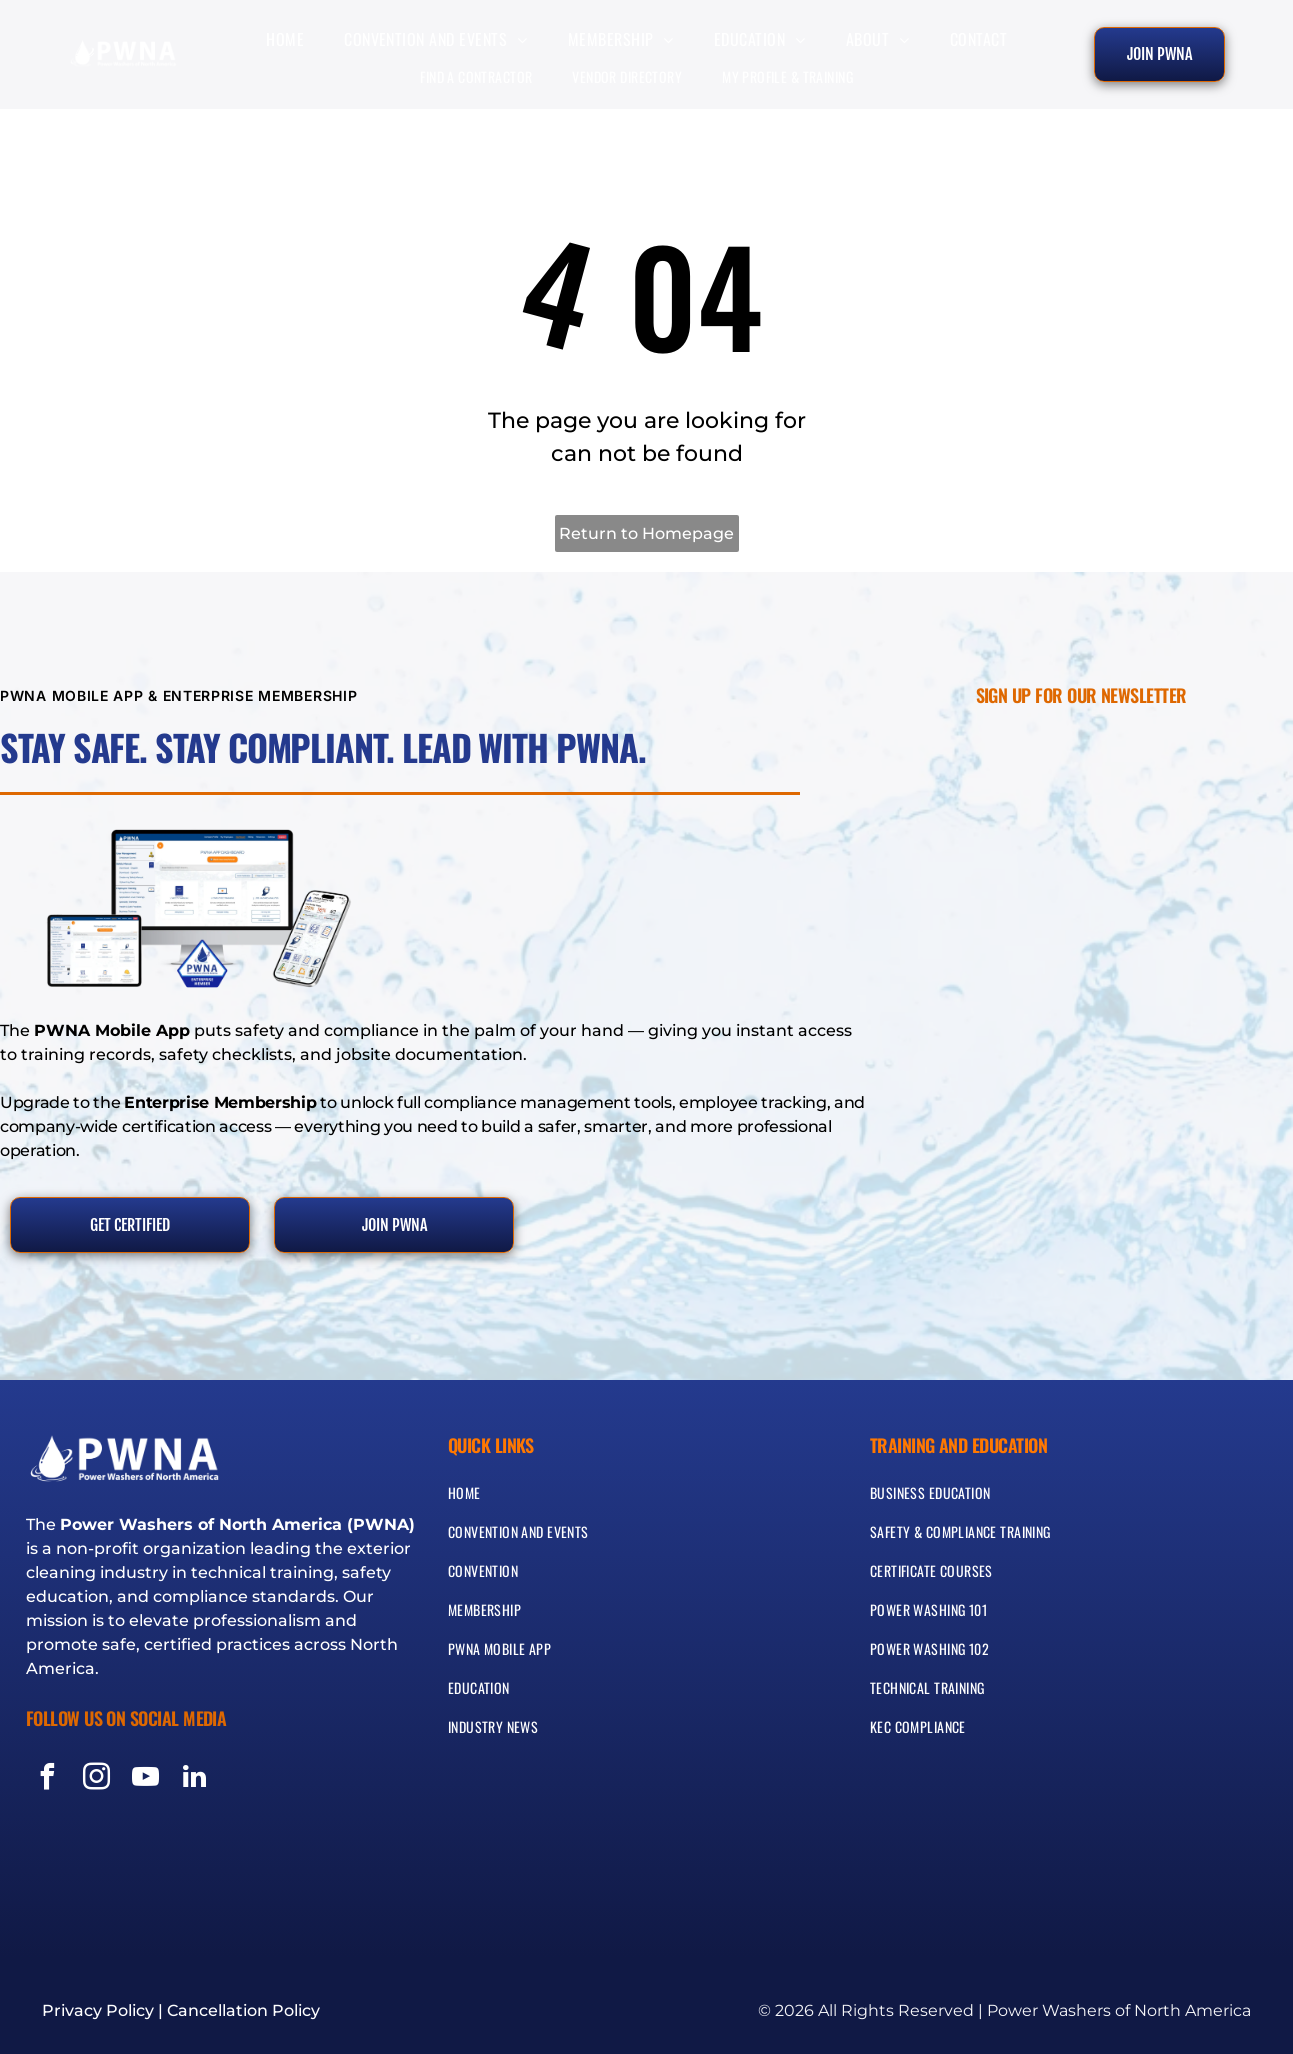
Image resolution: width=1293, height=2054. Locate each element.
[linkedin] (195, 1768)
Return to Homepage (646, 521)
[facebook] (48, 1768)
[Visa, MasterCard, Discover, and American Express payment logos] (177, 1863)
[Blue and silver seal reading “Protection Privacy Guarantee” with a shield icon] (270, 1863)
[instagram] (97, 1768)
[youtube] (146, 1768)
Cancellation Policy (243, 1999)
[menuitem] (285, 33)
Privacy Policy (98, 1999)
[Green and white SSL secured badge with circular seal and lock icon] (84, 1863)
